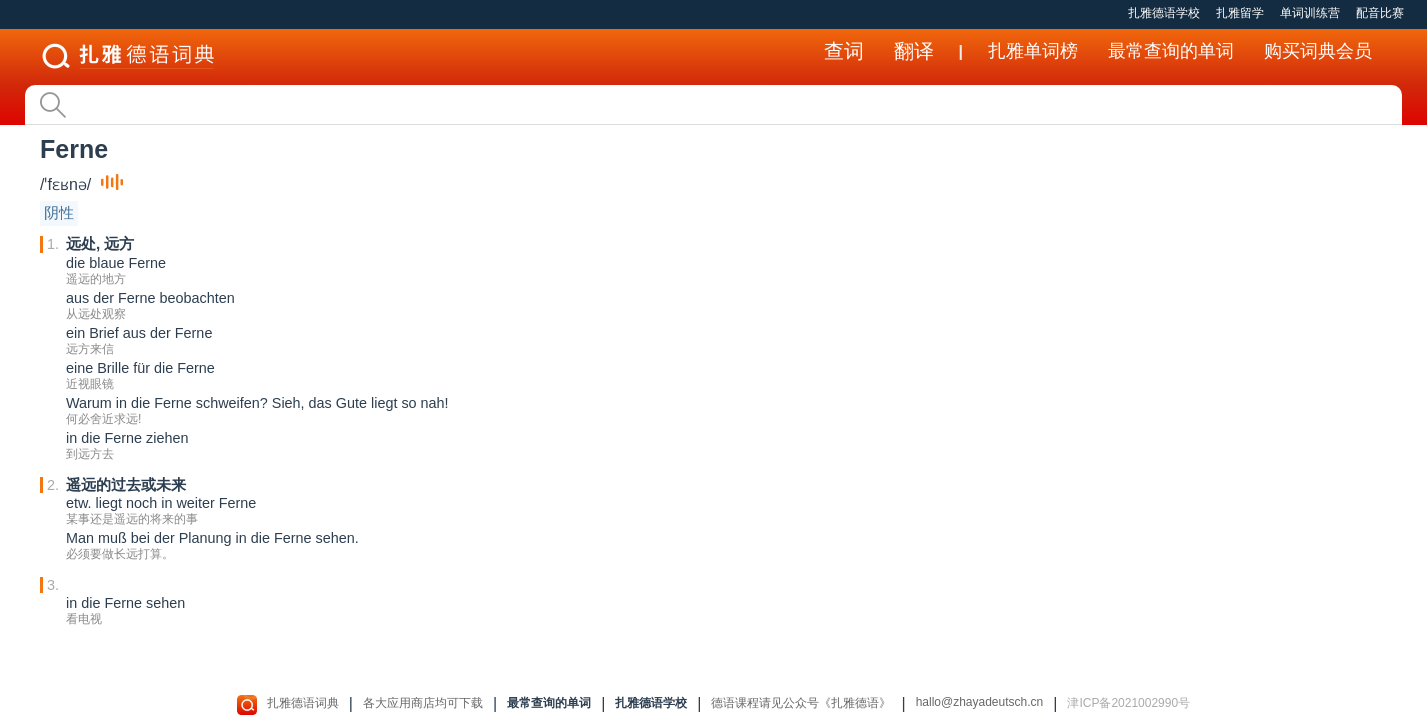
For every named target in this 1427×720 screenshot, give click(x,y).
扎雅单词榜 (1033, 51)
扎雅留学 (1240, 13)
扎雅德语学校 (1164, 13)
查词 (844, 51)
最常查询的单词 (1171, 51)
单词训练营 (1310, 13)
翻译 (914, 51)
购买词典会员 (1318, 51)
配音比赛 (1380, 13)
